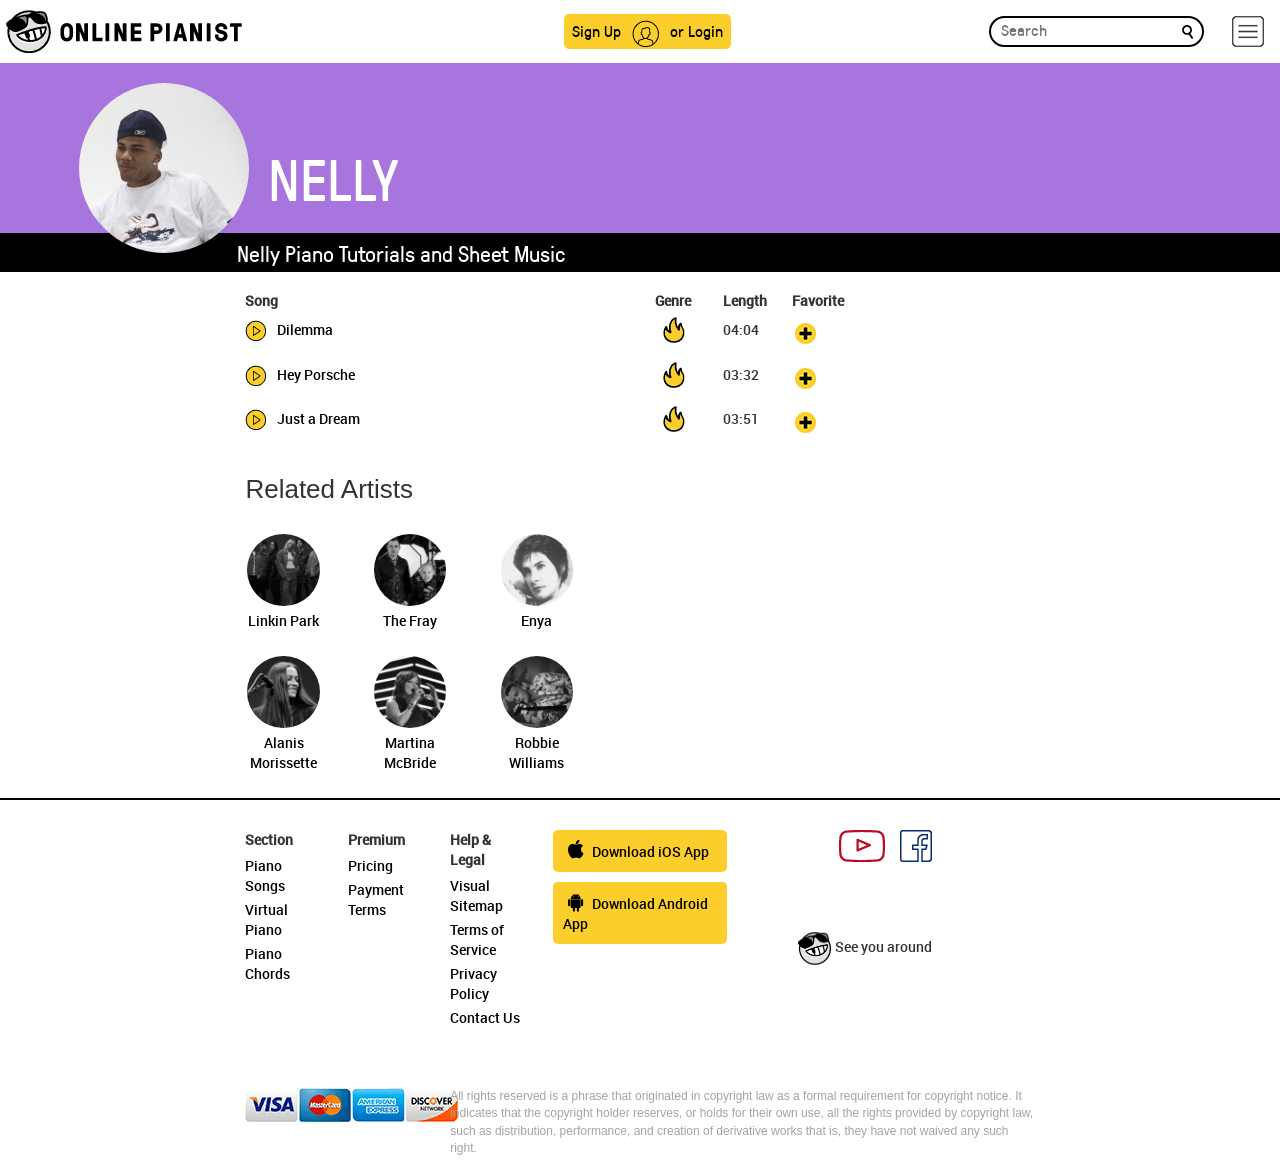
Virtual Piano (266, 919)
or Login (696, 30)
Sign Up (596, 30)
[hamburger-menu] (1248, 31)
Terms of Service (477, 939)
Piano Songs (265, 875)
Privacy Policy (473, 983)
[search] (1187, 30)
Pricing (370, 865)
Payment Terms (376, 899)
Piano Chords (267, 963)
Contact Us (485, 1017)
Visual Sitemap (476, 895)
